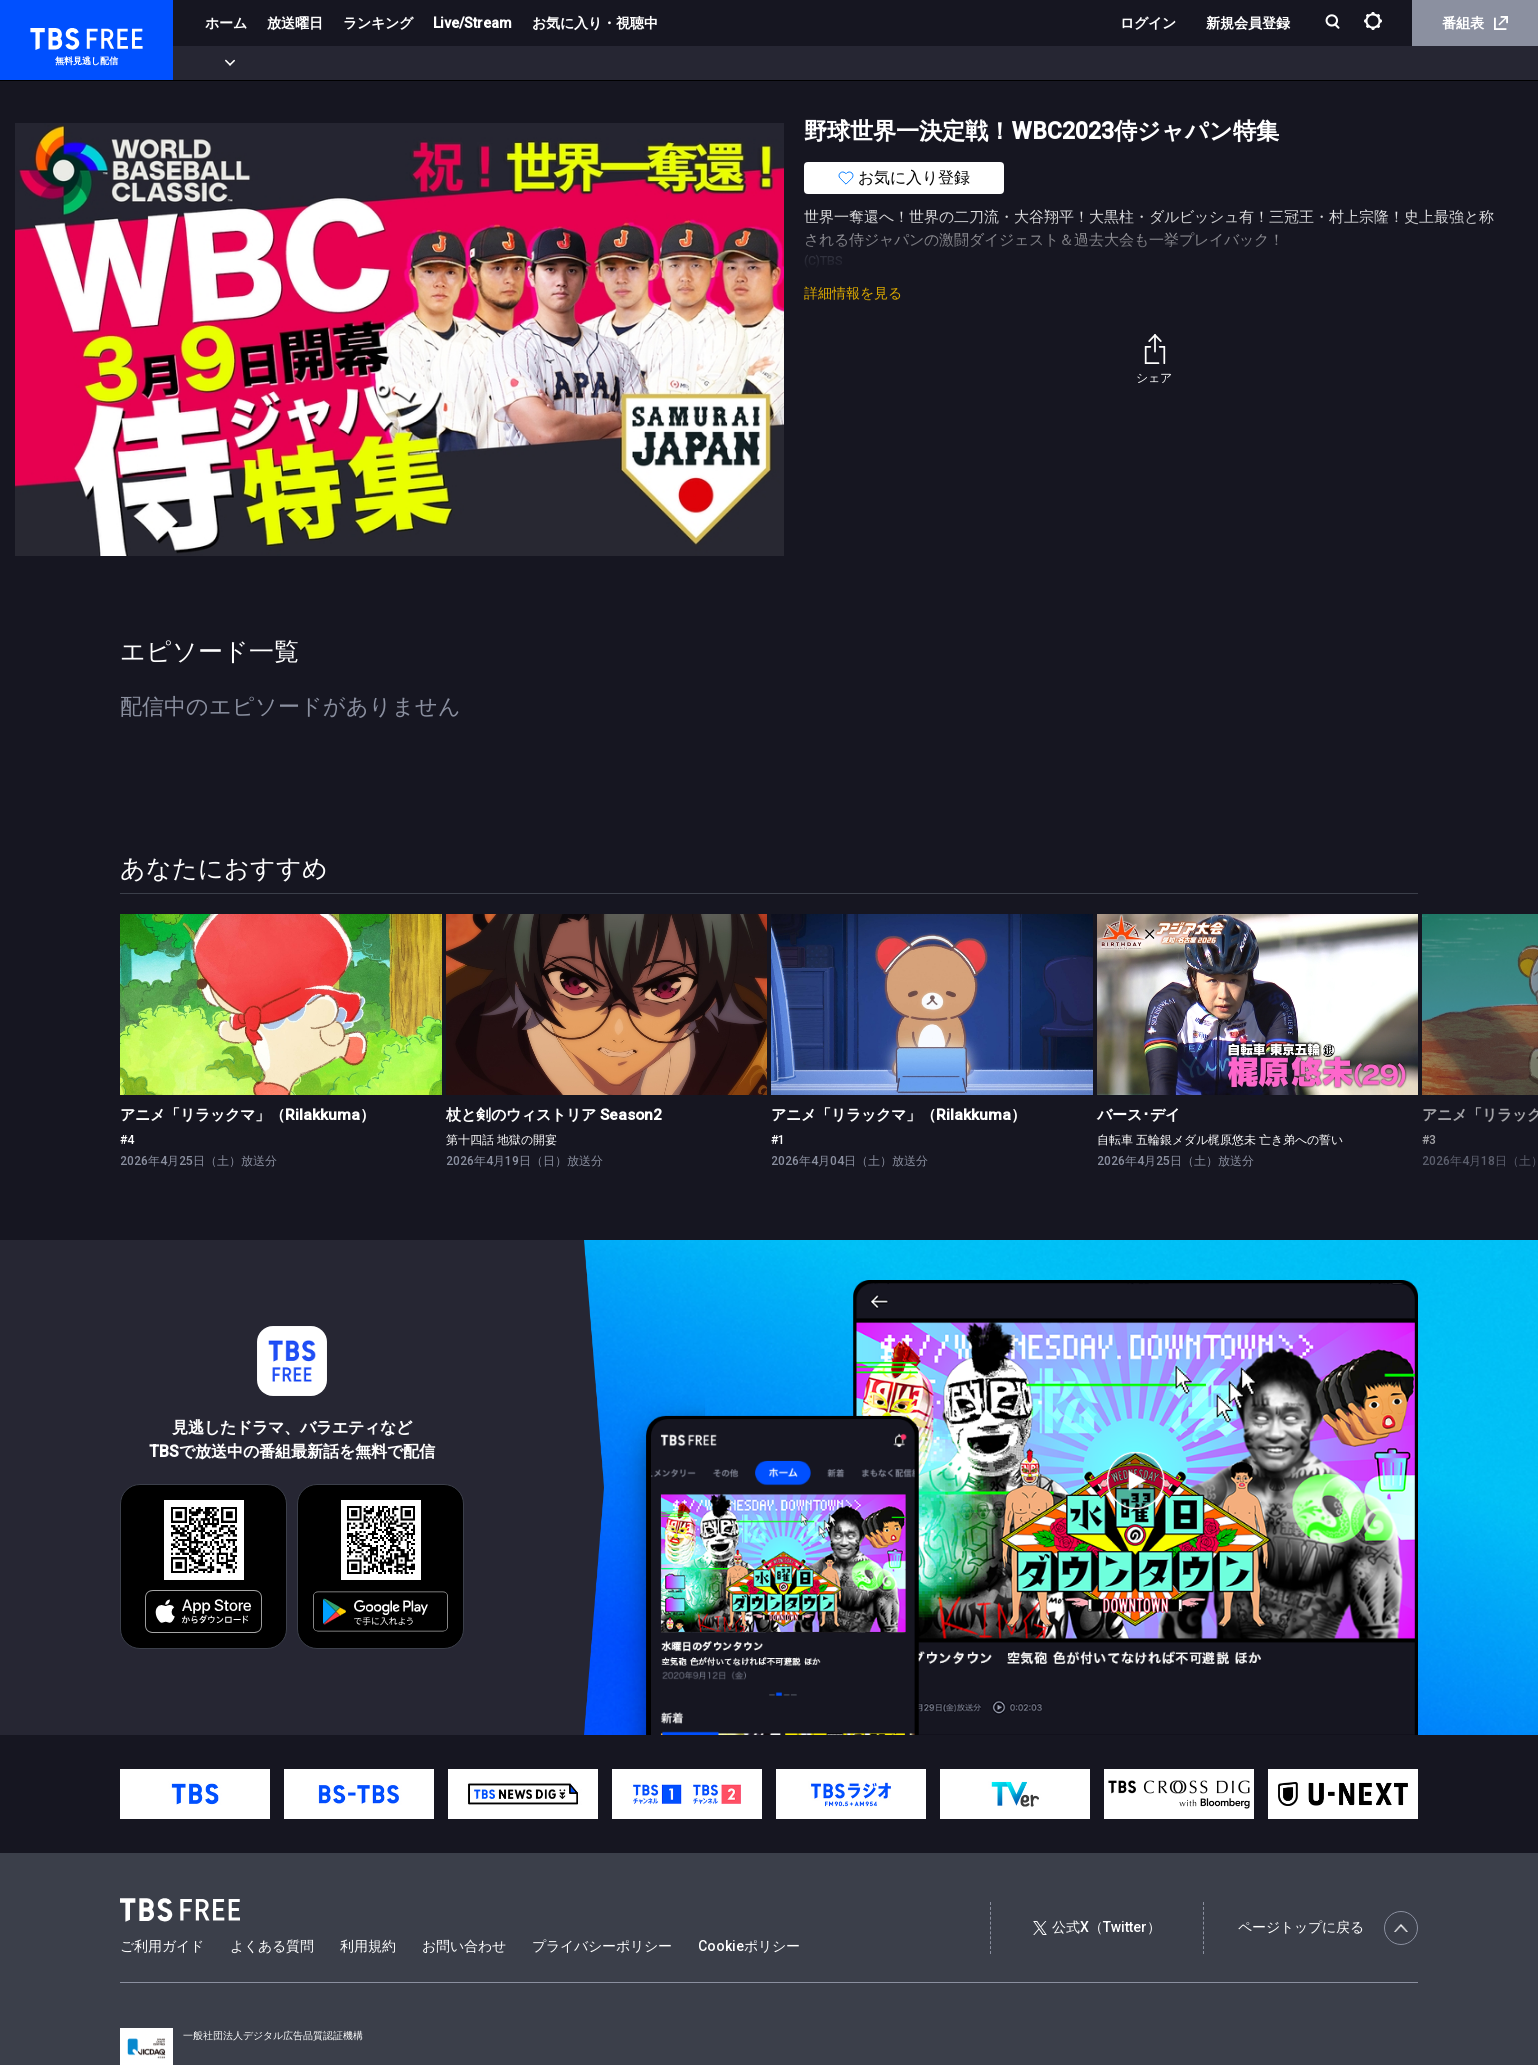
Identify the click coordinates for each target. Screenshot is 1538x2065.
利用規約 (368, 1946)
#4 (127, 1140)
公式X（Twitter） (1097, 1927)
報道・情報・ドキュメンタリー (661, 63)
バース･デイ (1138, 1115)
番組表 (1475, 23)
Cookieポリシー (749, 1946)
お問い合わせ (464, 1946)
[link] (281, 1004)
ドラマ (403, 63)
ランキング (378, 23)
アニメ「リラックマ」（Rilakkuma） (247, 1115)
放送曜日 (295, 23)
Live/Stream (472, 23)
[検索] (1334, 23)
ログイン (1148, 23)
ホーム (226, 23)
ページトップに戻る (1328, 1928)
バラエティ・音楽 (499, 63)
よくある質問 (272, 1946)
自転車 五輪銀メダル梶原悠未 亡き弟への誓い (1220, 1140)
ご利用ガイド (162, 1946)
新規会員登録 (1248, 23)
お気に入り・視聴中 (595, 23)
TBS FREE (53, 35)
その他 (793, 63)
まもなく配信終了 (307, 63)
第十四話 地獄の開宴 (501, 1140)
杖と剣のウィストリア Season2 (554, 1115)
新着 (217, 63)
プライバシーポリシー (602, 1946)
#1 (778, 1140)
